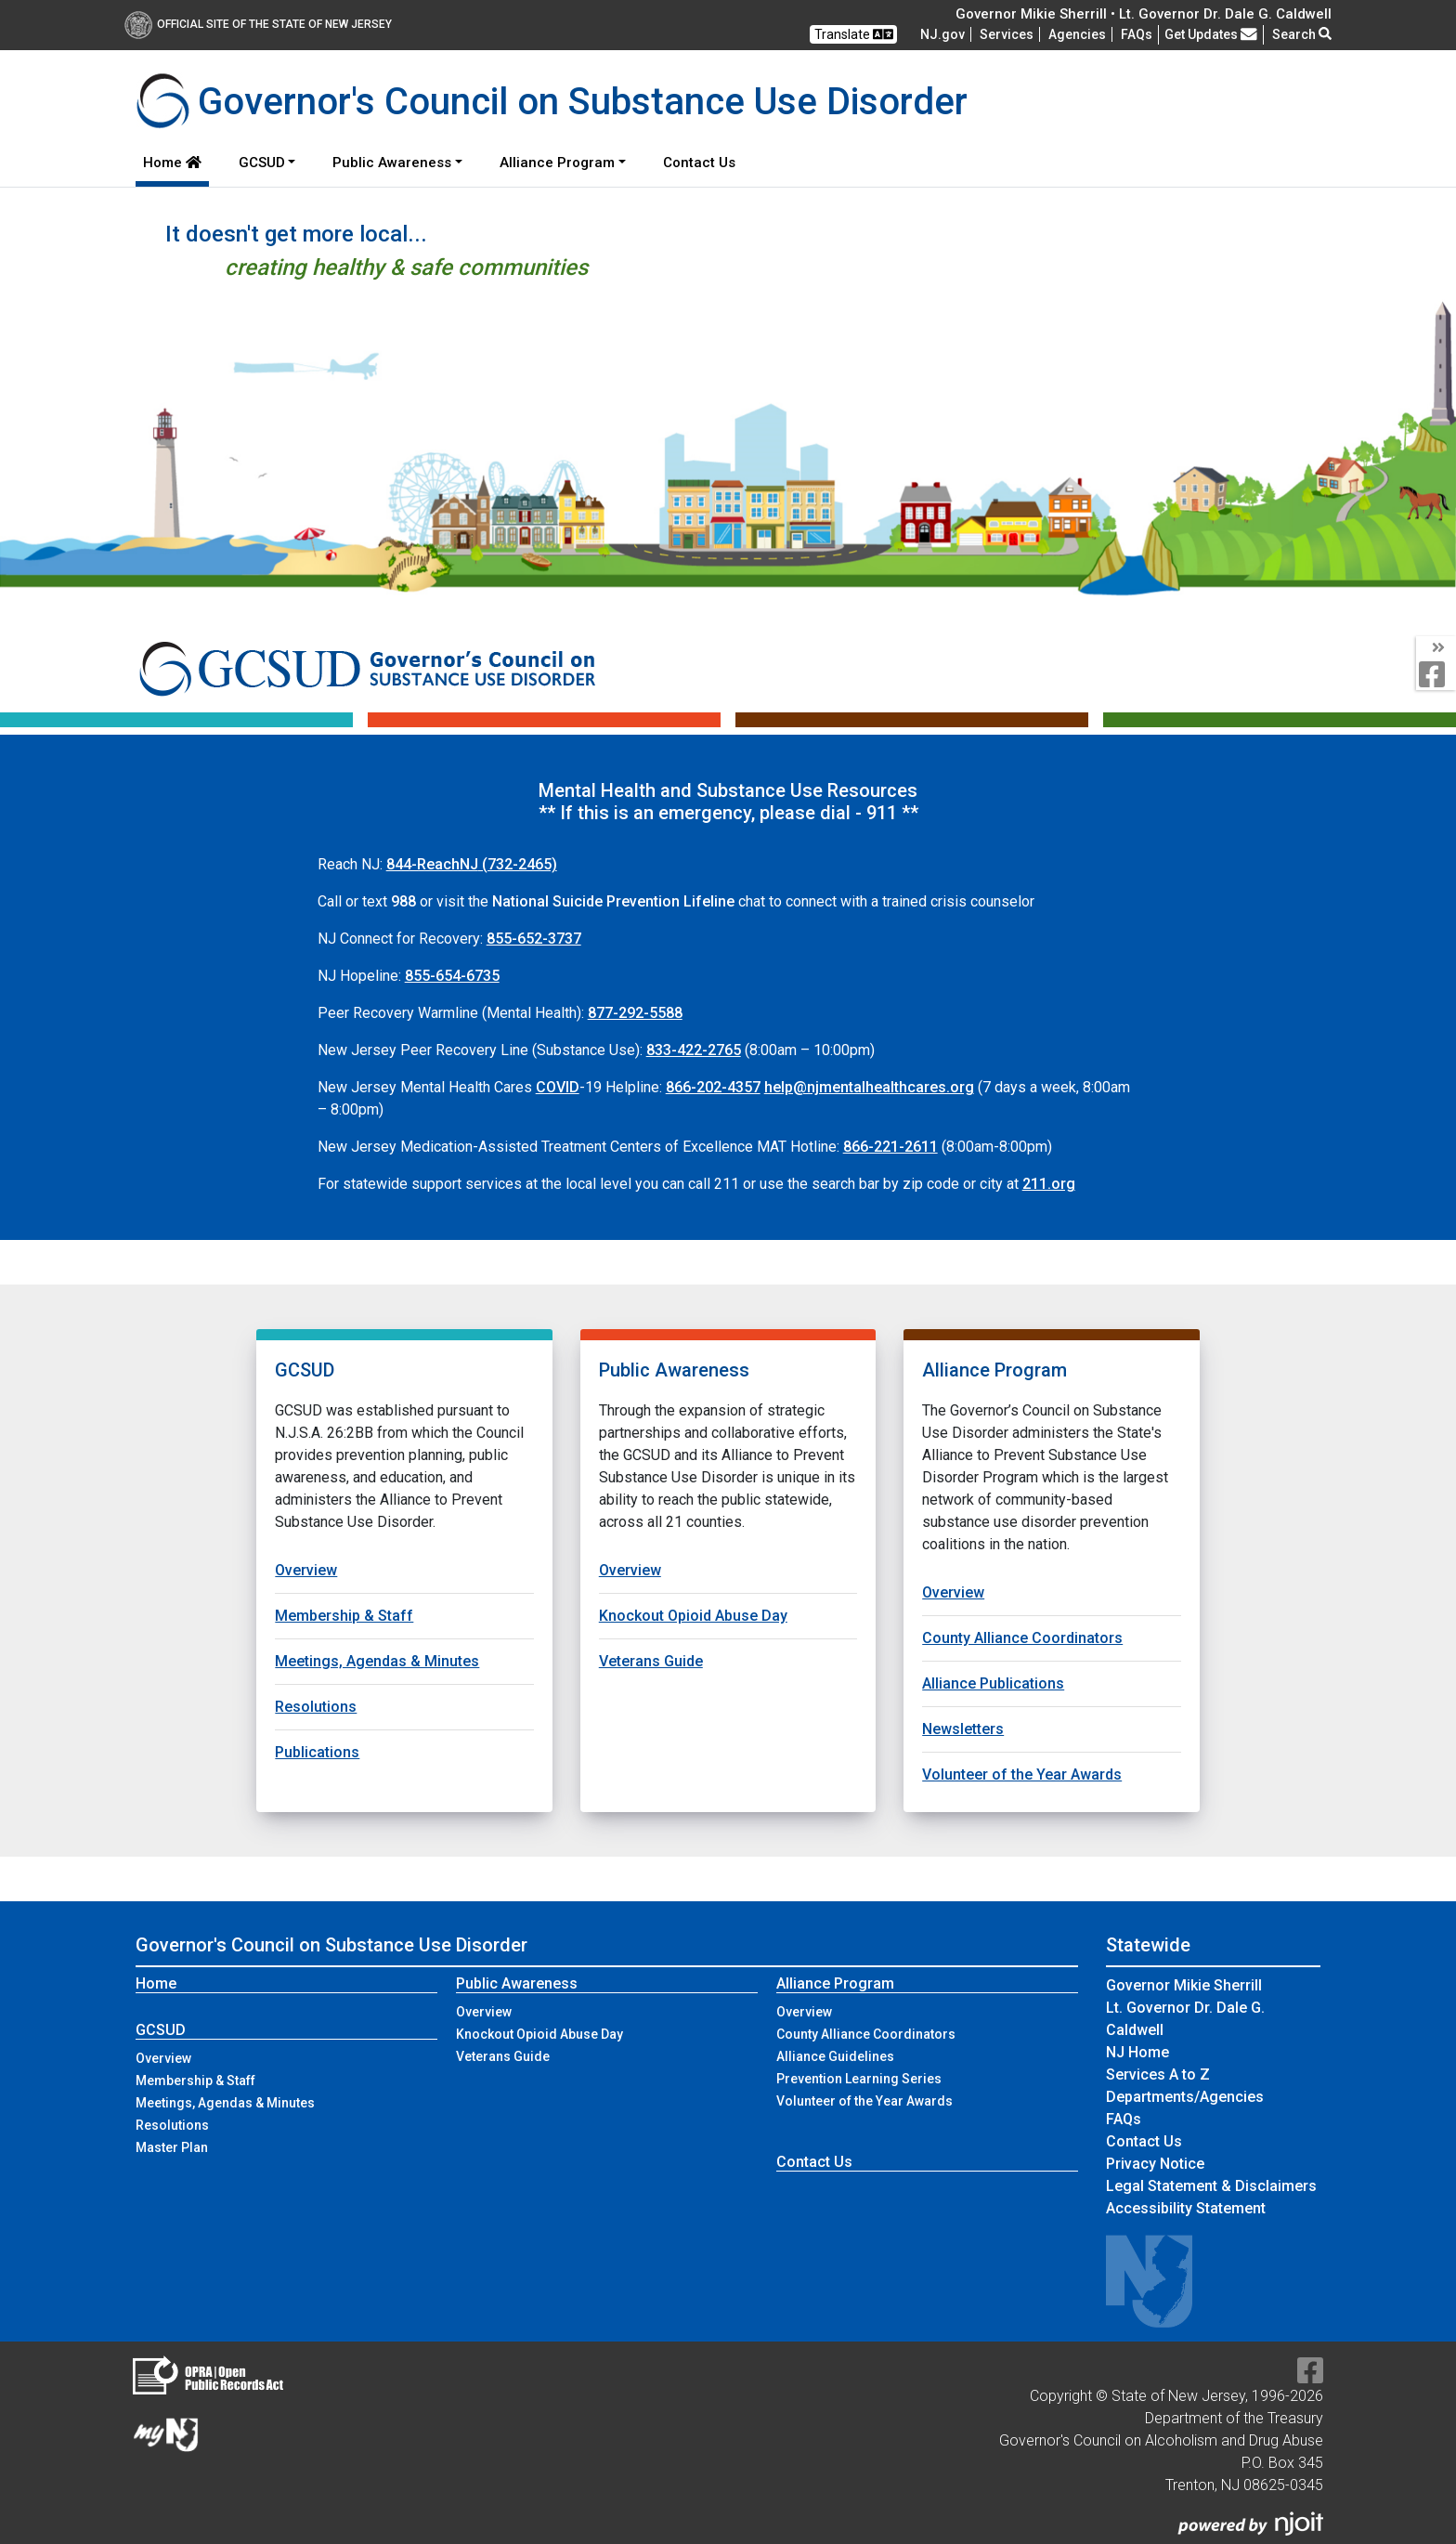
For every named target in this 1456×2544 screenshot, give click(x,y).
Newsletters (963, 1729)
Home (172, 162)
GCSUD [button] (262, 162)
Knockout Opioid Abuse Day (693, 1615)
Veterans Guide (651, 1661)
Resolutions (316, 1707)
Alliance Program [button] (557, 162)
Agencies (1077, 34)
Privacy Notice (1155, 2163)
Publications (317, 1752)
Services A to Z (1158, 2074)
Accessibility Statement (1186, 2208)
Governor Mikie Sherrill (1184, 1985)
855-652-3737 (534, 938)
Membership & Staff (344, 1615)
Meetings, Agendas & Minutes (377, 1661)
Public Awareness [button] (391, 162)
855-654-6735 (452, 976)
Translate (853, 34)
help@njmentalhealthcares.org (869, 1087)
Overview (306, 1570)
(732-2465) (471, 864)
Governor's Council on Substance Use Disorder (331, 1945)
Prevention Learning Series (859, 2078)
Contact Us (703, 161)
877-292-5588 (635, 1013)
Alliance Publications (993, 1683)
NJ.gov (942, 34)
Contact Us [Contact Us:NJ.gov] (1144, 2141)
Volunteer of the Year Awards (1022, 1774)
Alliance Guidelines (835, 2056)
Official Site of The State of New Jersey (258, 24)
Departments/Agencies (1185, 2097)
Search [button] (1302, 34)
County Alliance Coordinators (1022, 1638)
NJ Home (1137, 2052)
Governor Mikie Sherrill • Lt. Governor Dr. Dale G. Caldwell (1144, 14)
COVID (557, 1087)
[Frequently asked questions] (1136, 34)
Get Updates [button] (1210, 34)
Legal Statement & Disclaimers (1211, 2186)
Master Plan (172, 2147)
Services (1007, 34)
